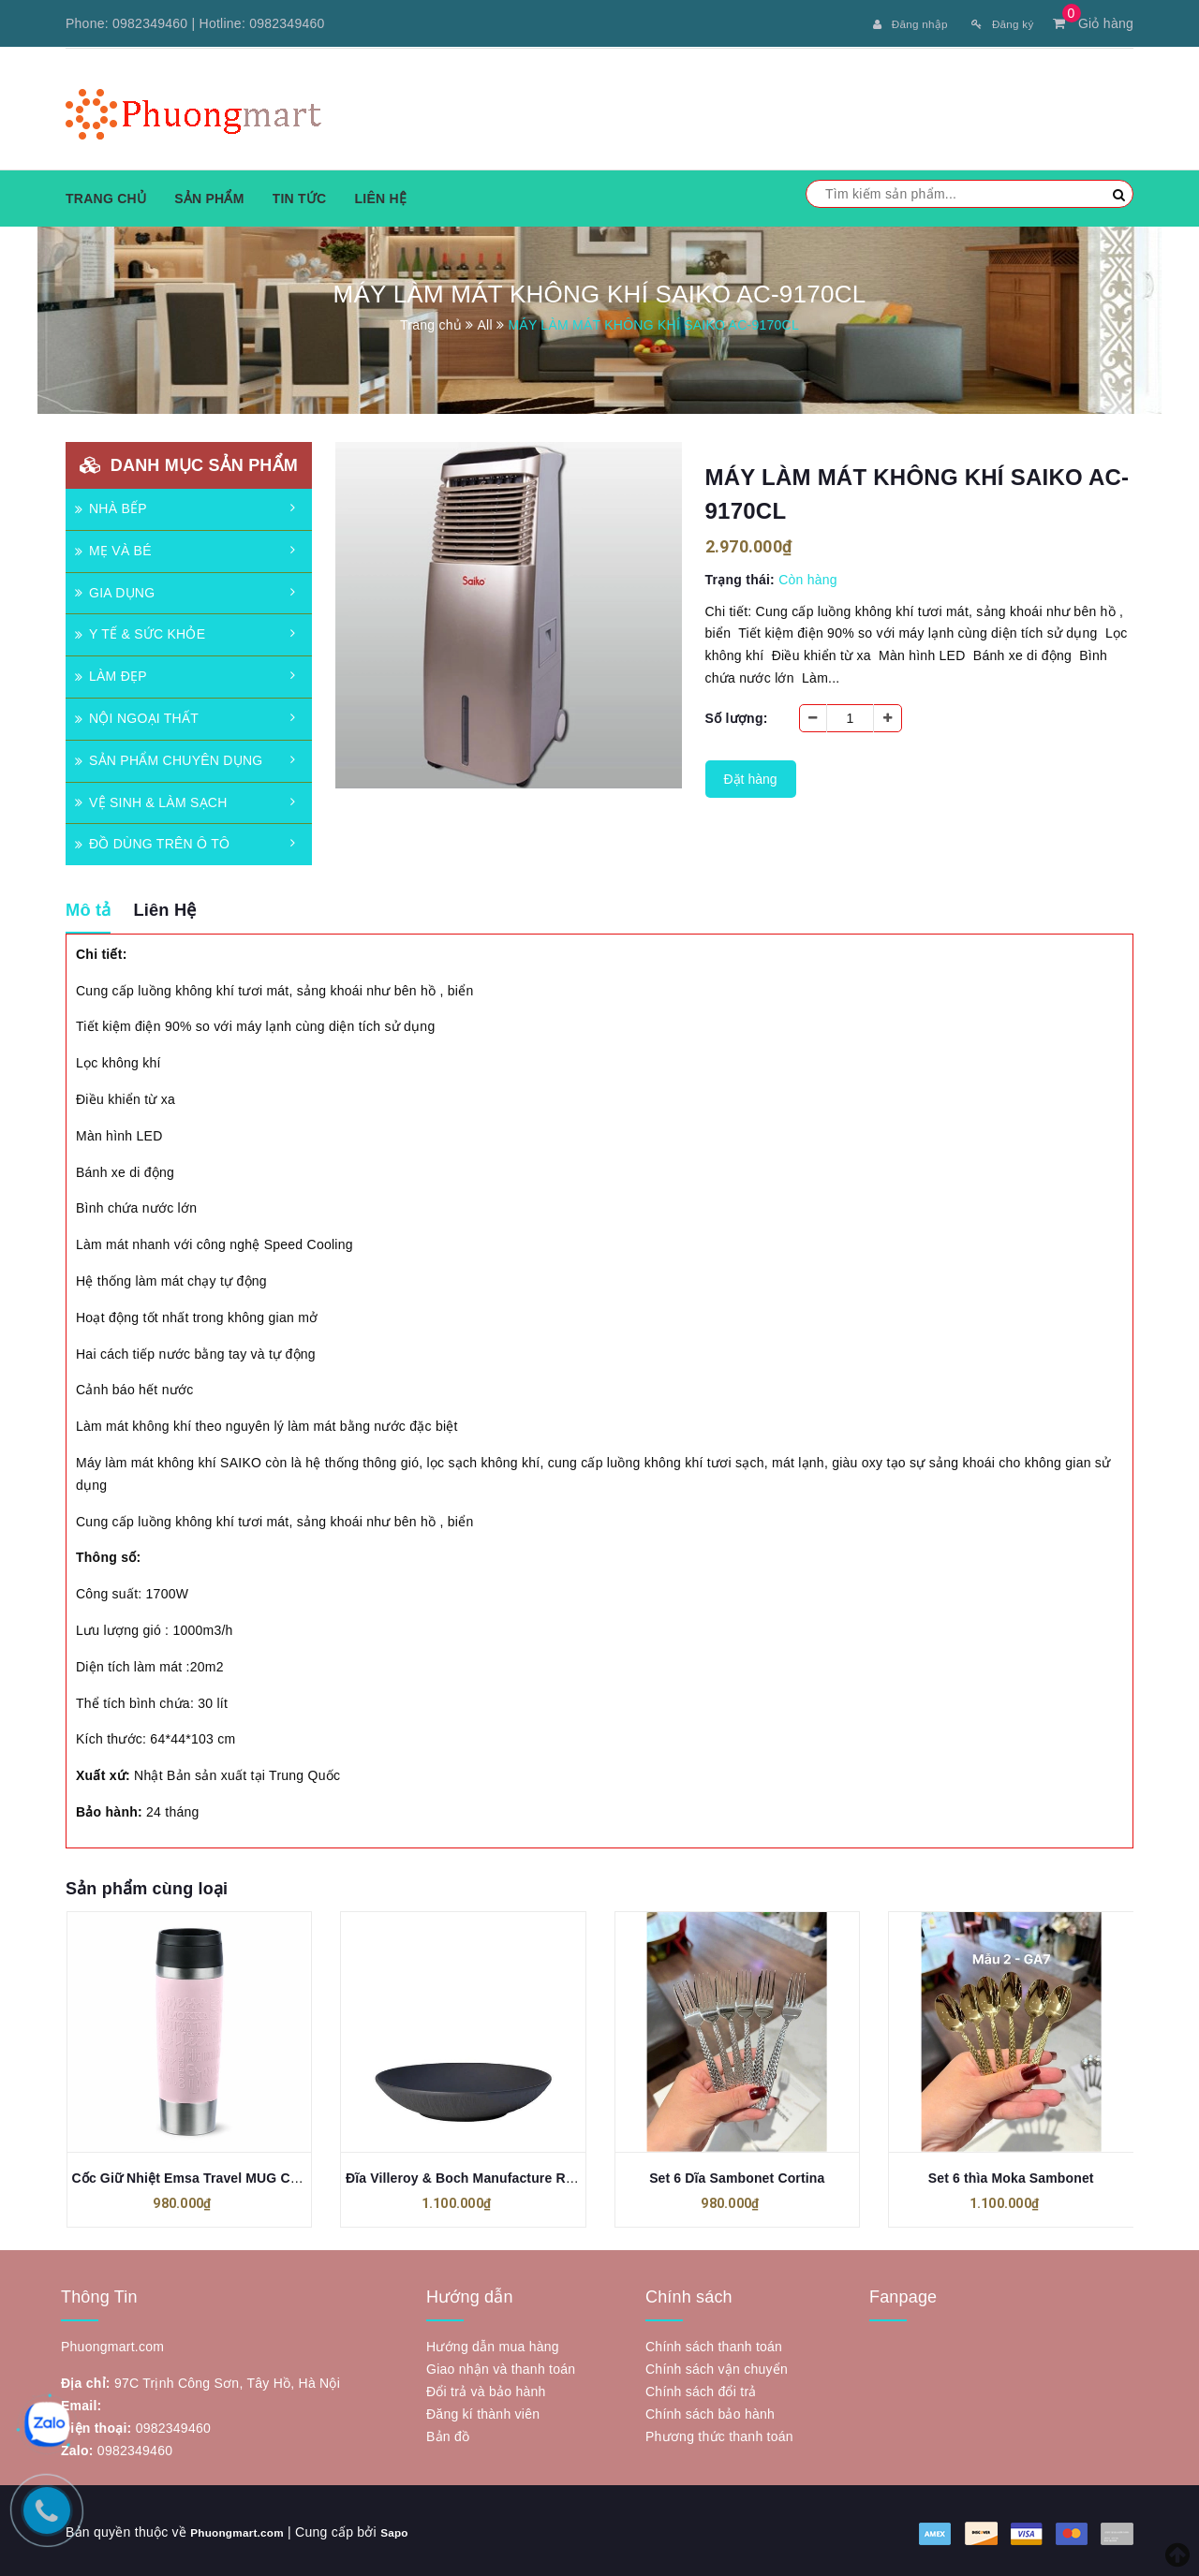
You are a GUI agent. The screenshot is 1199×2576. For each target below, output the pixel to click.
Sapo (414, 2529)
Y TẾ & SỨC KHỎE (140, 631)
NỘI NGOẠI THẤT (137, 715)
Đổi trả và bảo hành (486, 2388)
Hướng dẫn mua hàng (492, 2343)
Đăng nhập (894, 23)
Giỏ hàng (1093, 23)
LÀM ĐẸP (111, 673)
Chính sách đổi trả (701, 2388)
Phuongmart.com (246, 2529)
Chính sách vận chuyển (716, 2366)
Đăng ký (997, 23)
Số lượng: (736, 715)
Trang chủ (106, 195)
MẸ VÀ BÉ (113, 547)
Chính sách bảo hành (710, 2411)
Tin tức (300, 195)
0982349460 (149, 23)
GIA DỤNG (115, 589)
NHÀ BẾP (111, 505)
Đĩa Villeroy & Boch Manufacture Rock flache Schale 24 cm (532, 2175)
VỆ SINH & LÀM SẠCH (151, 799)
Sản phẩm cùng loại (147, 1886)
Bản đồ (447, 2433)
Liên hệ (380, 195)
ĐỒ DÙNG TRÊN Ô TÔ (152, 840)
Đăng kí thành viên (483, 2411)
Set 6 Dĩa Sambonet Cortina (736, 2175)
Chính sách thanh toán (713, 2343)
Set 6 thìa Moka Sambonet (1011, 2175)
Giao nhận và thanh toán (500, 2366)
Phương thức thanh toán (719, 2433)
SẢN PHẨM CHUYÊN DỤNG (168, 757)
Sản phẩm (209, 195)
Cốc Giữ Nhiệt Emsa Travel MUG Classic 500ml (220, 2175)
